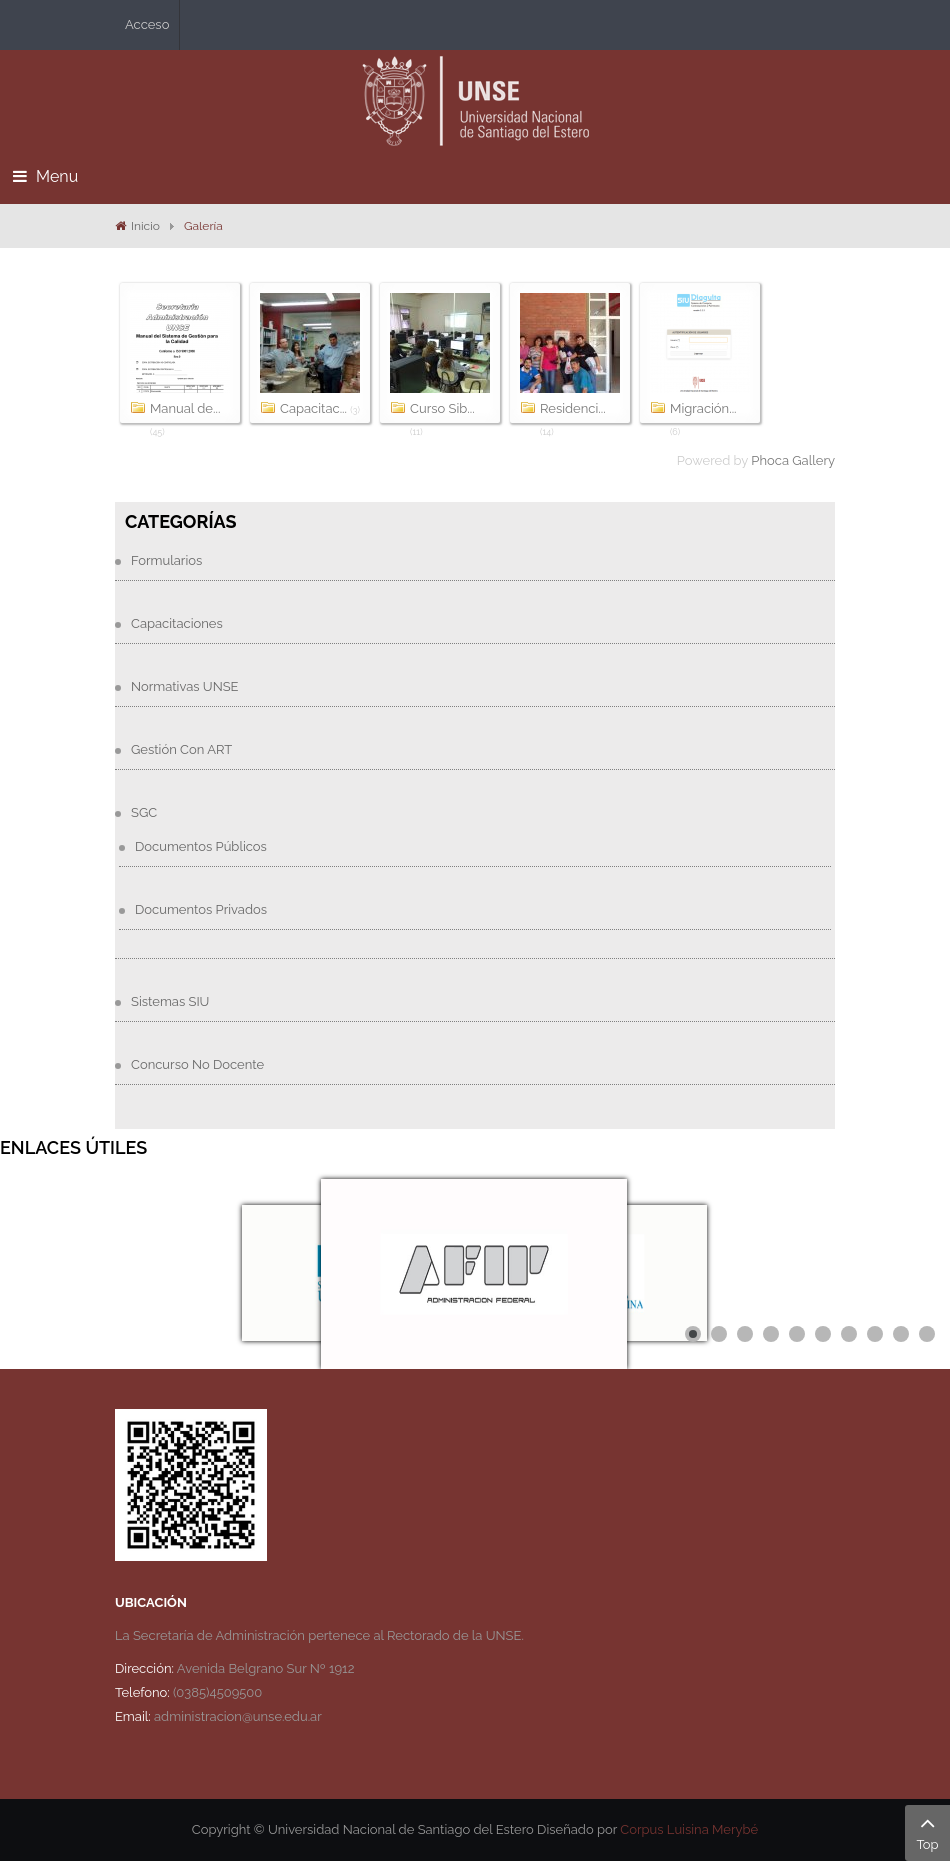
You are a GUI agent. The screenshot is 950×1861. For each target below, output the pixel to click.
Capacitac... (313, 408)
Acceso (147, 24)
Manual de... (185, 408)
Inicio (145, 226)
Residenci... (573, 408)
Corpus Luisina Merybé (689, 1829)
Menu (45, 176)
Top (927, 1831)
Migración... (703, 408)
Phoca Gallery (793, 460)
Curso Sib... (442, 408)
